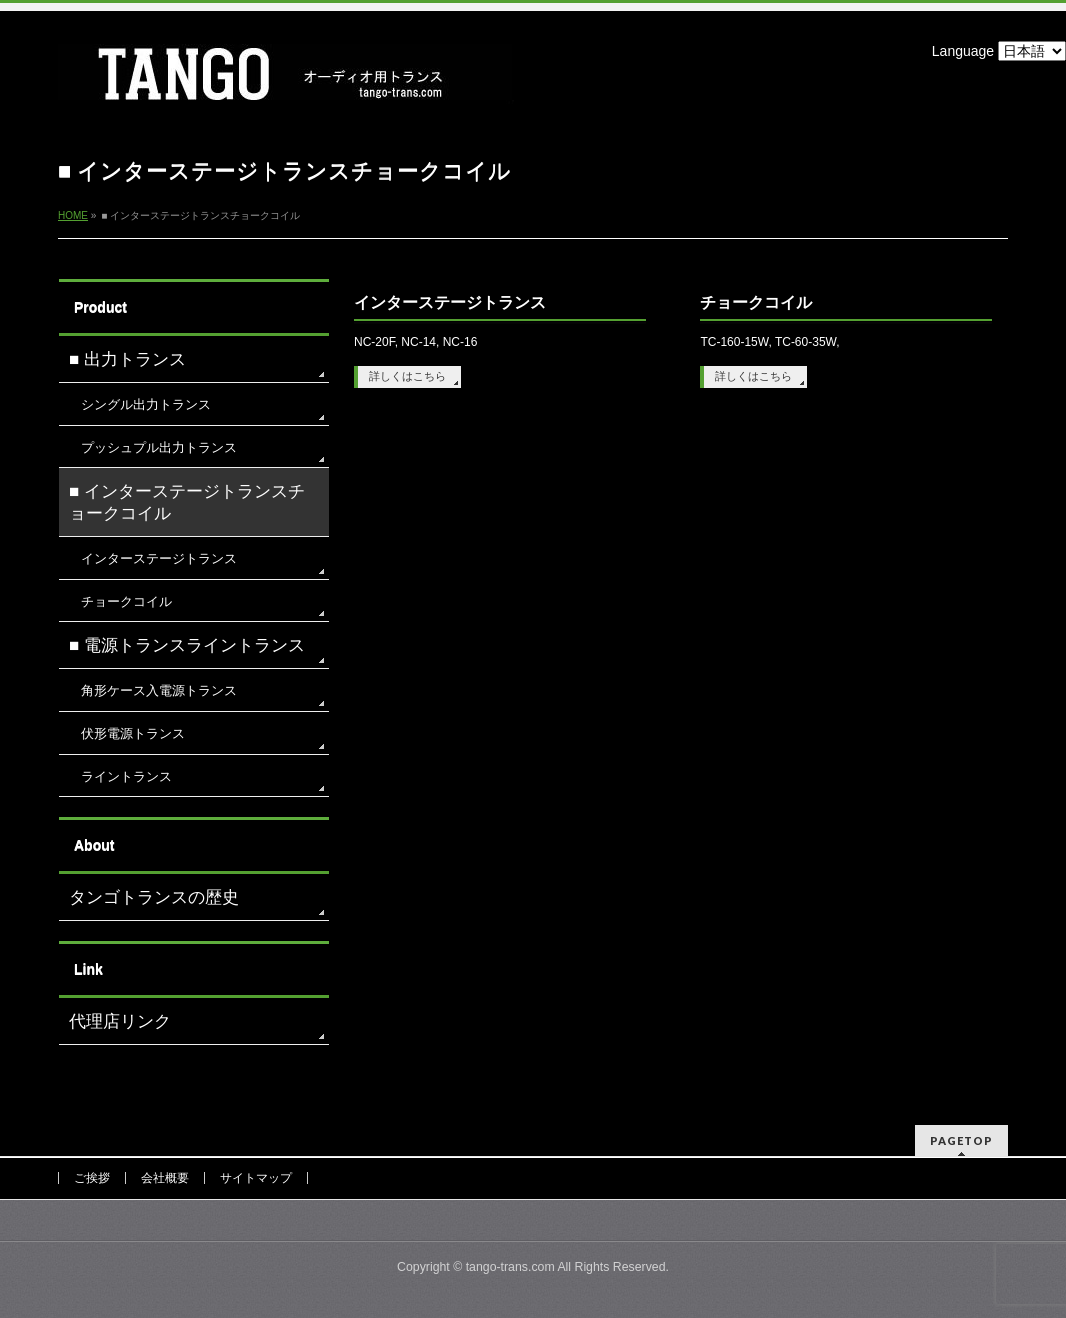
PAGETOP (961, 1140)
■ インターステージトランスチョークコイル (187, 502)
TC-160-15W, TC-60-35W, (769, 342)
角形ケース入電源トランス (159, 690)
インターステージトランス (450, 302)
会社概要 (165, 1178)
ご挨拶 (92, 1178)
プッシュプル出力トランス (159, 447)
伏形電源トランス (133, 733)
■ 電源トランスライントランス (187, 645)
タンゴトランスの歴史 (154, 897)
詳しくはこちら (407, 376)
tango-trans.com (510, 1267)
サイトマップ (256, 1178)
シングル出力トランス (146, 404)
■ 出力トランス (127, 359)
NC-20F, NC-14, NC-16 (415, 342)
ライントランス (126, 776)
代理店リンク (120, 1021)
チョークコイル (756, 302)
